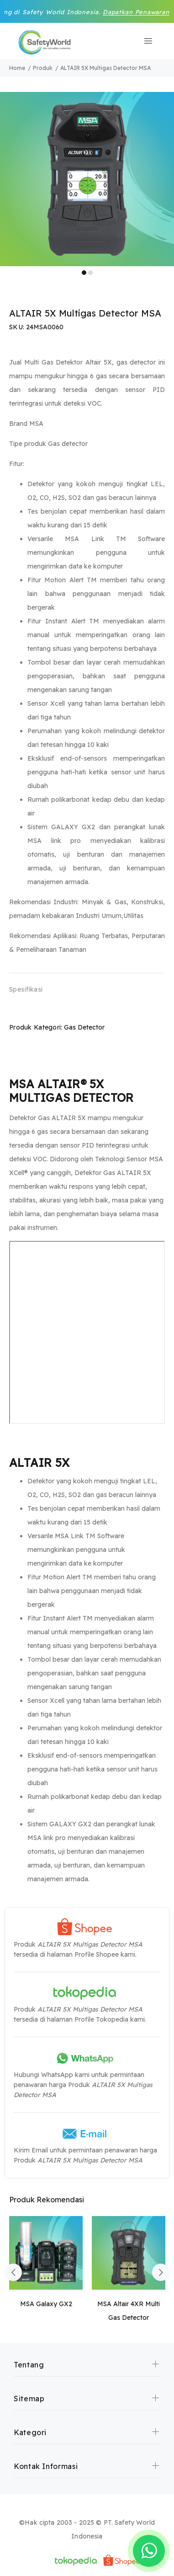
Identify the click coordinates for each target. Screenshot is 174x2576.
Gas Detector (84, 1027)
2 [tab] (90, 272)
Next (160, 2272)
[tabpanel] (87, 179)
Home (17, 67)
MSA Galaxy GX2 (46, 2304)
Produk (43, 67)
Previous (13, 2272)
